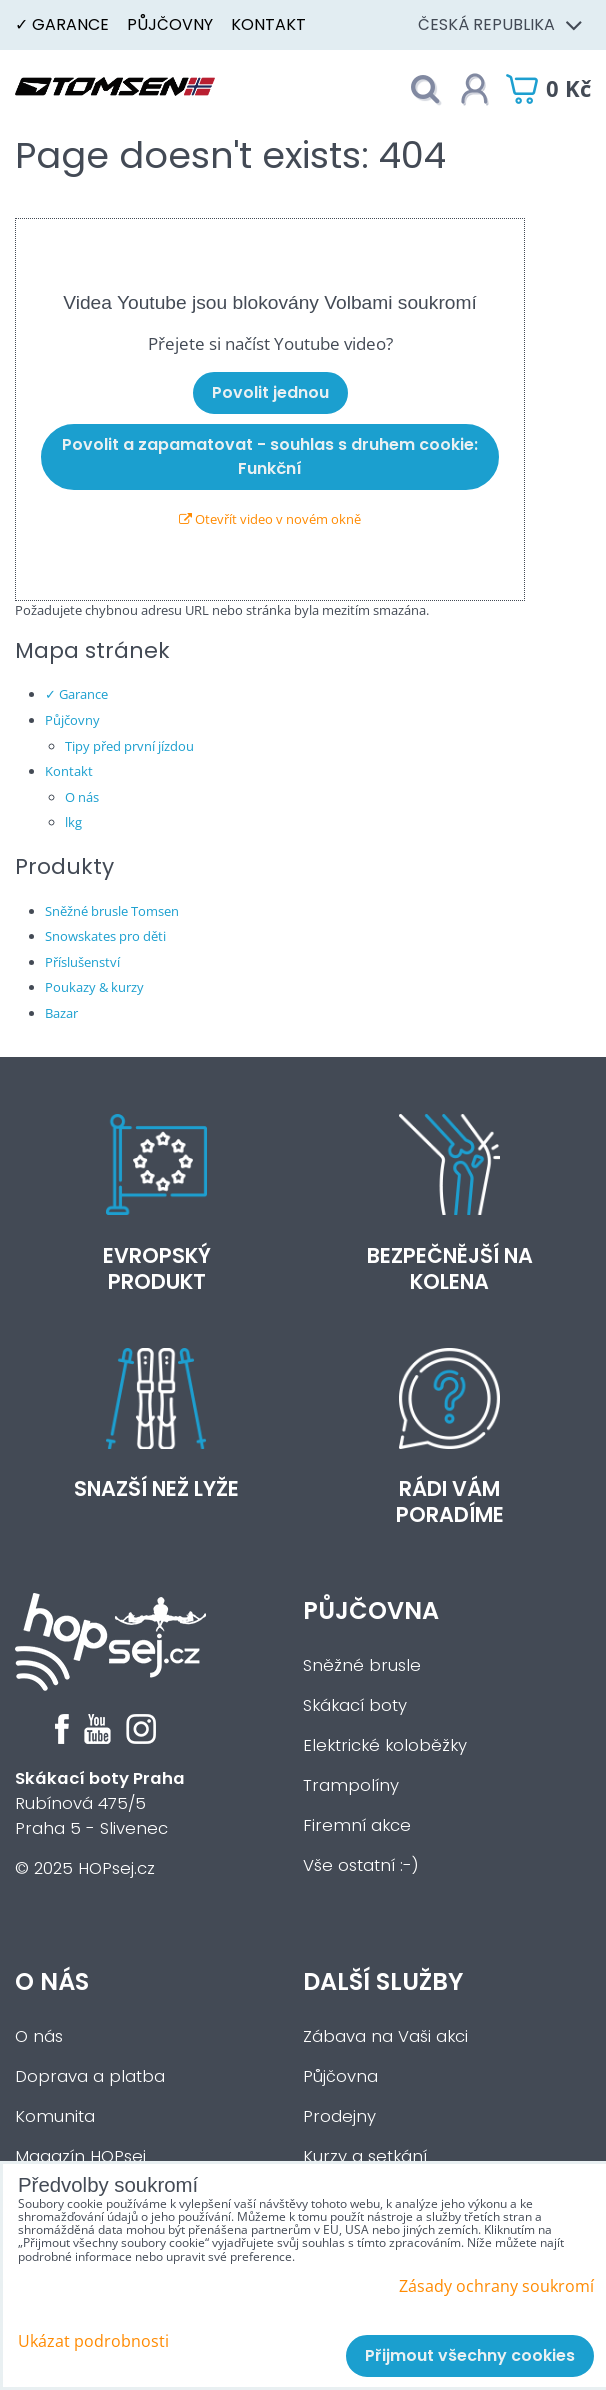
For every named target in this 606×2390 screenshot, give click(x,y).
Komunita (55, 2116)
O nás (82, 797)
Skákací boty (355, 1705)
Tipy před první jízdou (129, 746)
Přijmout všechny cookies (470, 2355)
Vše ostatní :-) (361, 1865)
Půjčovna (371, 1610)
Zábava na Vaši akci (385, 2036)
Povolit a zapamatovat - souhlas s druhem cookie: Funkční (270, 456)
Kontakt (268, 24)
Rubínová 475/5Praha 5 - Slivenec (100, 1803)
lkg (73, 822)
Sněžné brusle (362, 1665)
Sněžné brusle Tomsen (112, 911)
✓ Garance (62, 24)
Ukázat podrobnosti (93, 2341)
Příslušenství (82, 962)
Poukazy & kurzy (94, 987)
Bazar (61, 1013)
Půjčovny (170, 24)
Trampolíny (351, 1785)
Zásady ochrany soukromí (496, 2286)
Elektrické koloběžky (385, 1745)
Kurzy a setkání (365, 2156)
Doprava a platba (90, 2076)
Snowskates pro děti (105, 936)
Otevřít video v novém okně (270, 519)
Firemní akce (357, 1825)
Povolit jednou (270, 392)
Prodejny (339, 2116)
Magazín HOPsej (80, 2156)
